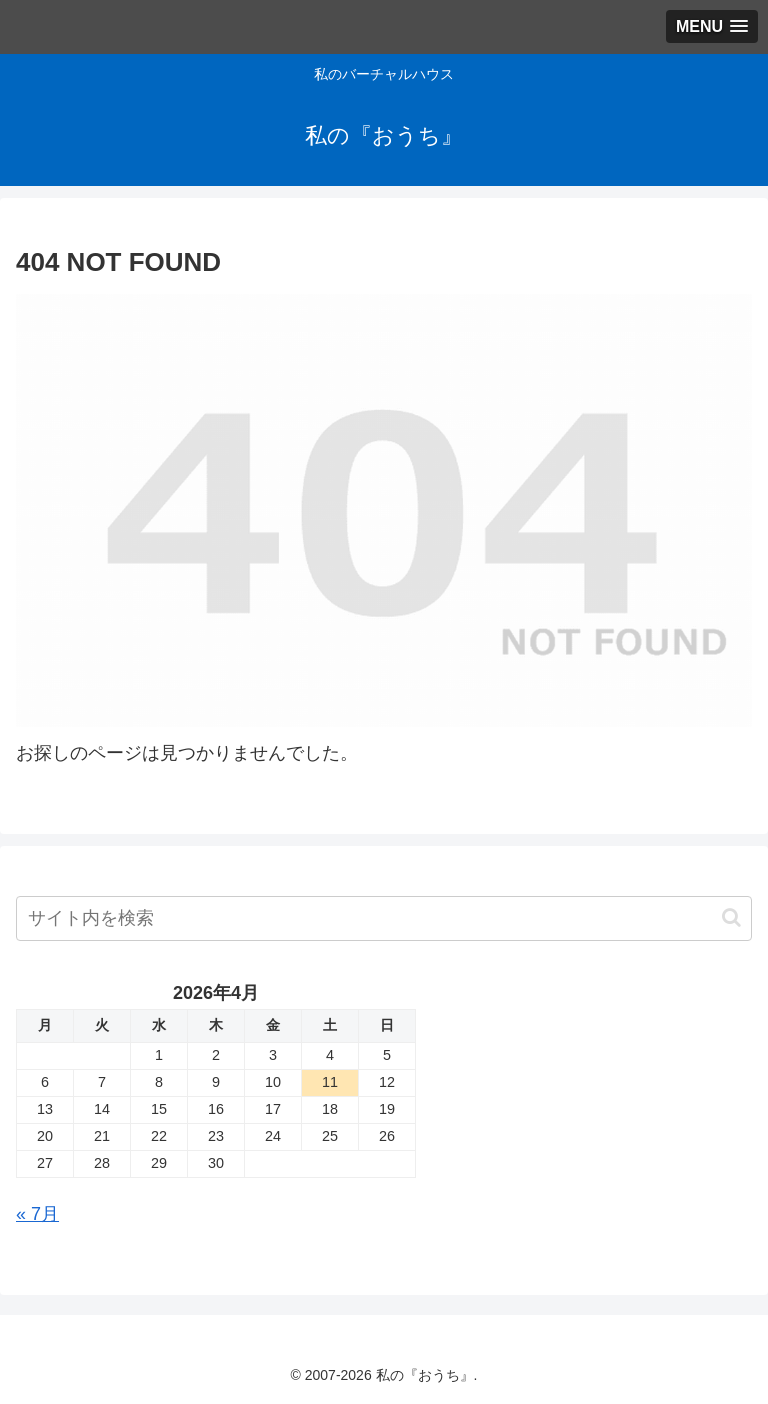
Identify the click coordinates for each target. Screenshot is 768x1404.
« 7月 (37, 1214)
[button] (731, 917)
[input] (384, 918)
